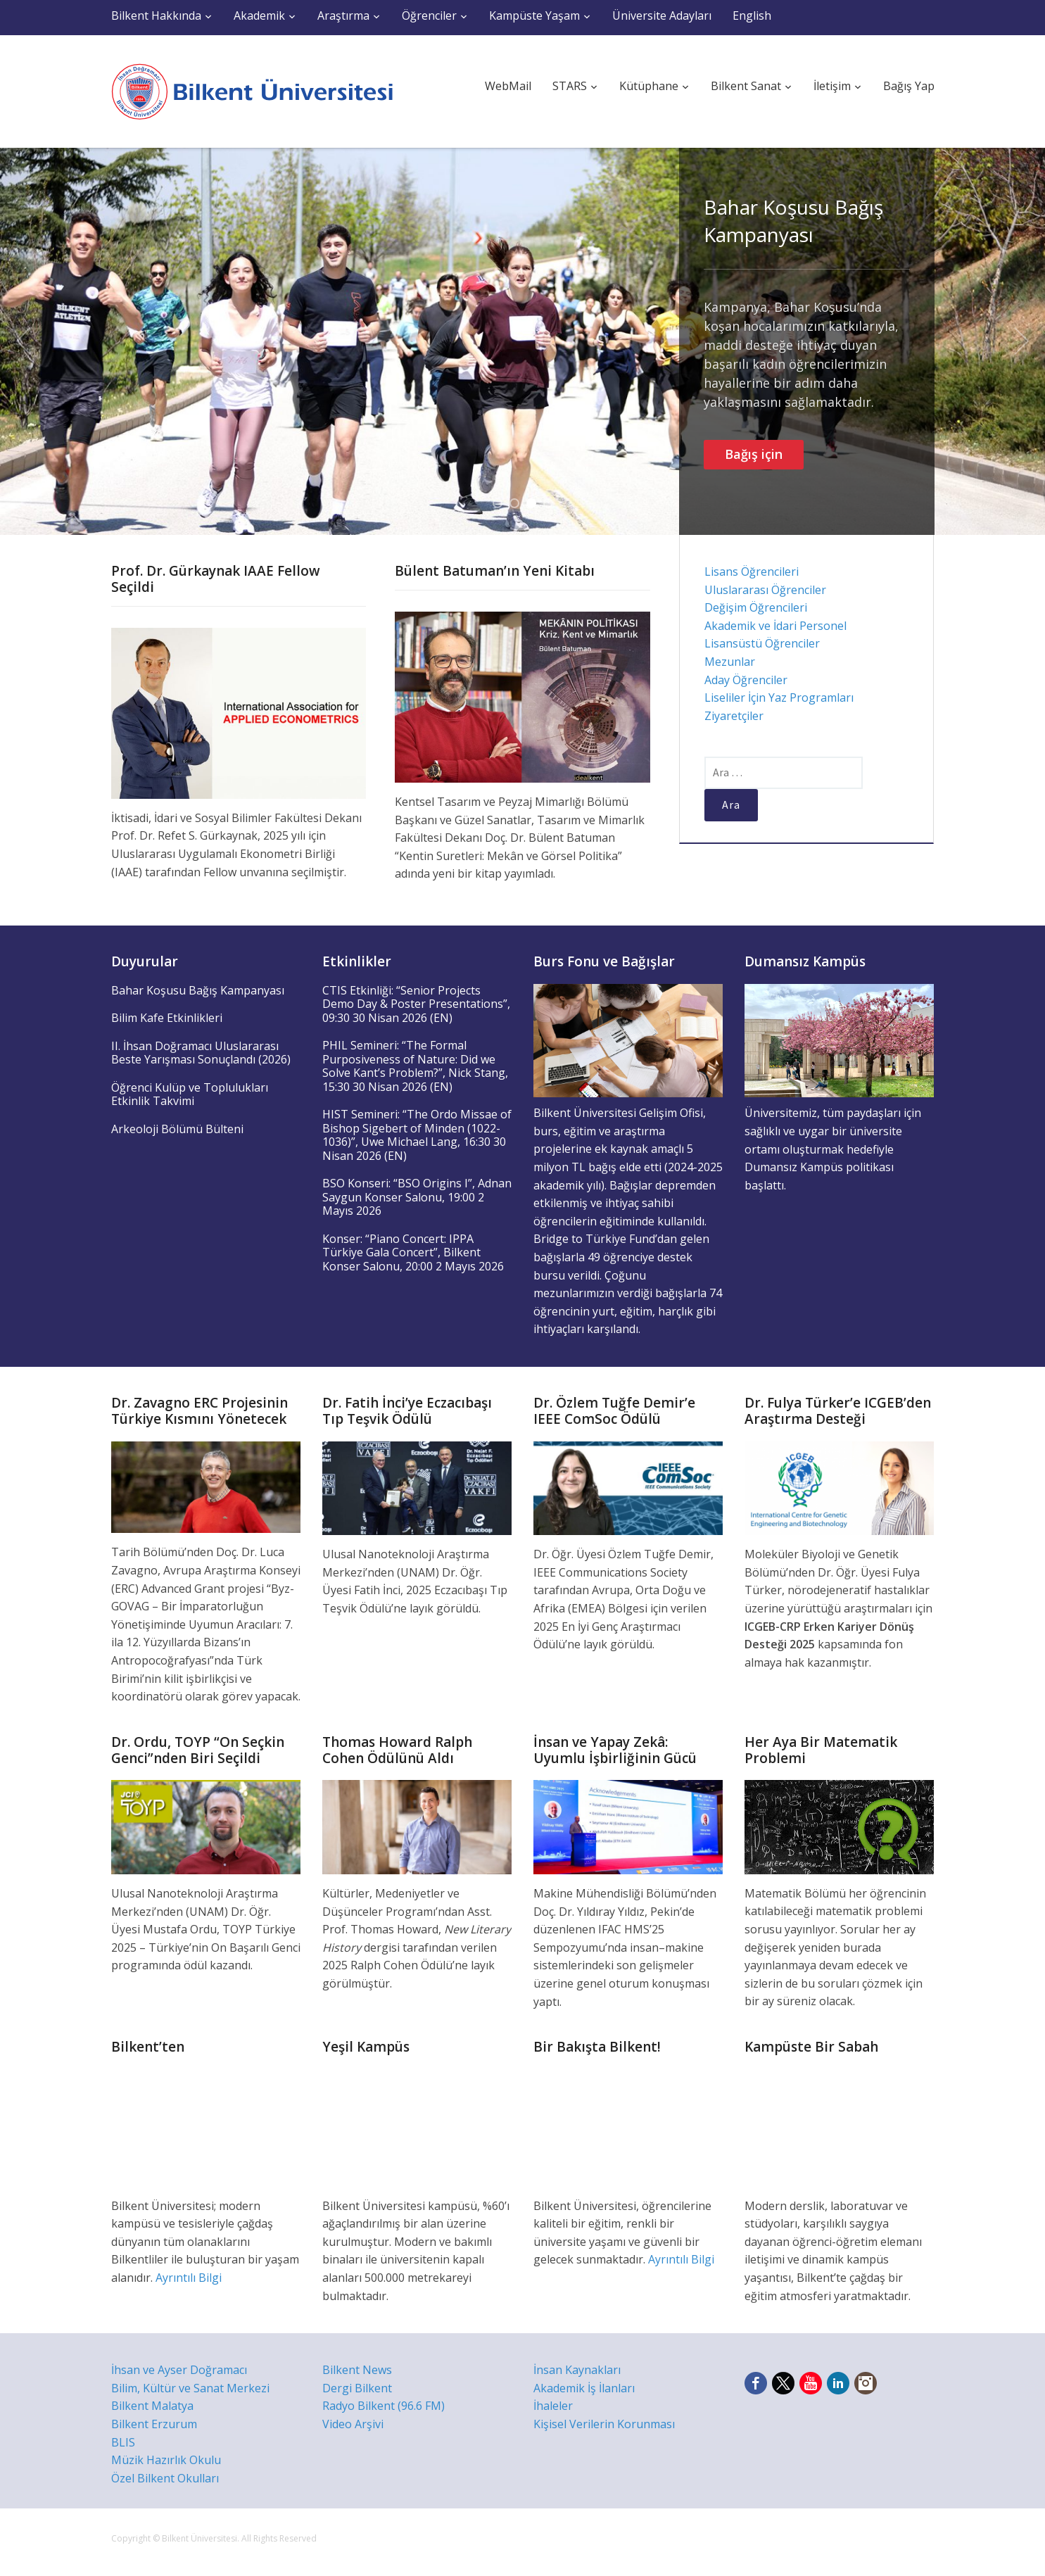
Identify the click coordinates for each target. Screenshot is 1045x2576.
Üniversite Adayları (661, 15)
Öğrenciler (429, 15)
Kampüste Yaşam (534, 15)
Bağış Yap (909, 86)
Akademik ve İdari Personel (775, 625)
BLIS (123, 2442)
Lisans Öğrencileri (751, 571)
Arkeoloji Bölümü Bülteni (177, 1129)
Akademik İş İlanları (584, 2388)
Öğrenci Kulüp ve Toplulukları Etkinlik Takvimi (189, 1094)
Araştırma (343, 15)
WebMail (508, 86)
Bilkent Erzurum (154, 2424)
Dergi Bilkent (357, 2388)
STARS (569, 86)
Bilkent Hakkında (156, 15)
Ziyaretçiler (734, 716)
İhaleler (553, 2405)
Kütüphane (648, 86)
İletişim (832, 86)
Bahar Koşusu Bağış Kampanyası (793, 221)
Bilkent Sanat (746, 86)
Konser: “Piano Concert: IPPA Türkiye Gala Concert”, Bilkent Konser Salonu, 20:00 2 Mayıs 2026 (413, 1252)
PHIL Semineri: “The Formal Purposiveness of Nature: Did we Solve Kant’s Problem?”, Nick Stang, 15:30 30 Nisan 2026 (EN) (415, 1065)
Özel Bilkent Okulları (165, 2478)
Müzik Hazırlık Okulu (166, 2460)
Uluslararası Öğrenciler (765, 590)
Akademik (259, 15)
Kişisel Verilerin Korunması (604, 2424)
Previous (23, 341)
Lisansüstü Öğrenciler (762, 643)
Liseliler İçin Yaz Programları (779, 697)
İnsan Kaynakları (577, 2370)
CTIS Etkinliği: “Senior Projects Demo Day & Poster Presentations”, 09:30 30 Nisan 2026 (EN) (416, 1004)
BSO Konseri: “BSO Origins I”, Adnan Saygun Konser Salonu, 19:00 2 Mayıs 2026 (417, 1196)
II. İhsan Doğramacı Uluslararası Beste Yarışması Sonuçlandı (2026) (201, 1053)
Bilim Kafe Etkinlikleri (166, 1017)
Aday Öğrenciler (745, 680)
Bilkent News (357, 2370)
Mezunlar (729, 661)
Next (1022, 341)
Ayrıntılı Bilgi (189, 2277)
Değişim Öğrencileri (755, 607)
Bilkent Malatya (152, 2405)
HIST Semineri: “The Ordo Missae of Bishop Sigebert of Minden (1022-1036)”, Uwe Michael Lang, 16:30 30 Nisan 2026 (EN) (417, 1134)
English (752, 15)
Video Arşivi (353, 2424)
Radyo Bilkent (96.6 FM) (383, 2405)
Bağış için (754, 454)
